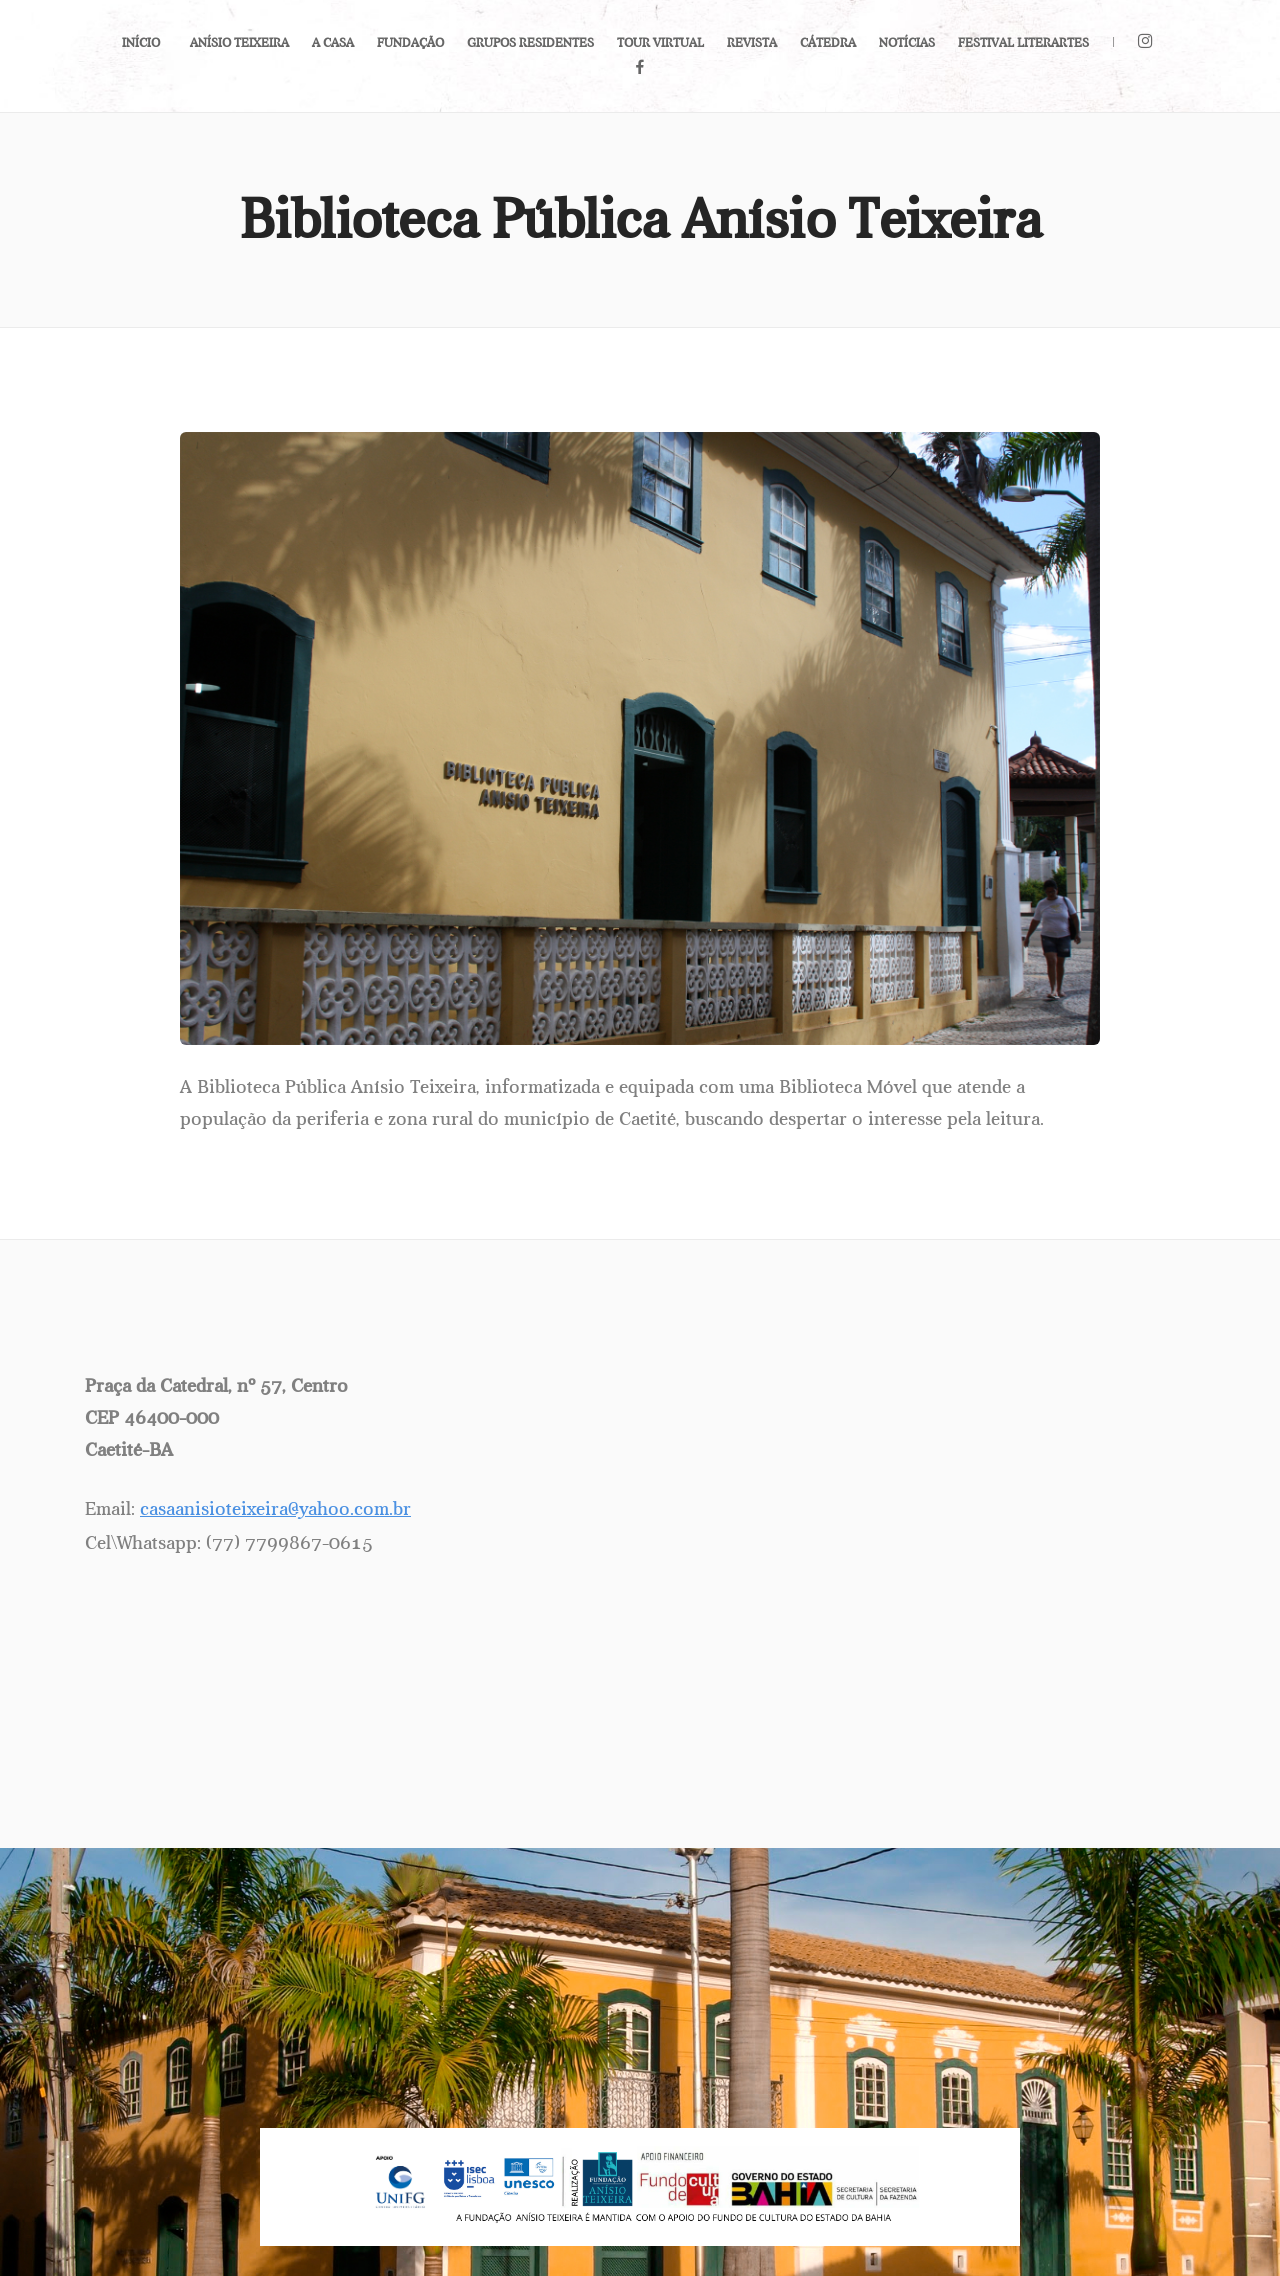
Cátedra (828, 43)
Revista (752, 43)
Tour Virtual (660, 43)
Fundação (410, 43)
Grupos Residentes (530, 43)
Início (141, 43)
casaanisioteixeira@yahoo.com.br (275, 1509)
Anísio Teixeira (239, 43)
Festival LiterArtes (1023, 43)
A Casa (333, 43)
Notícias (907, 43)
